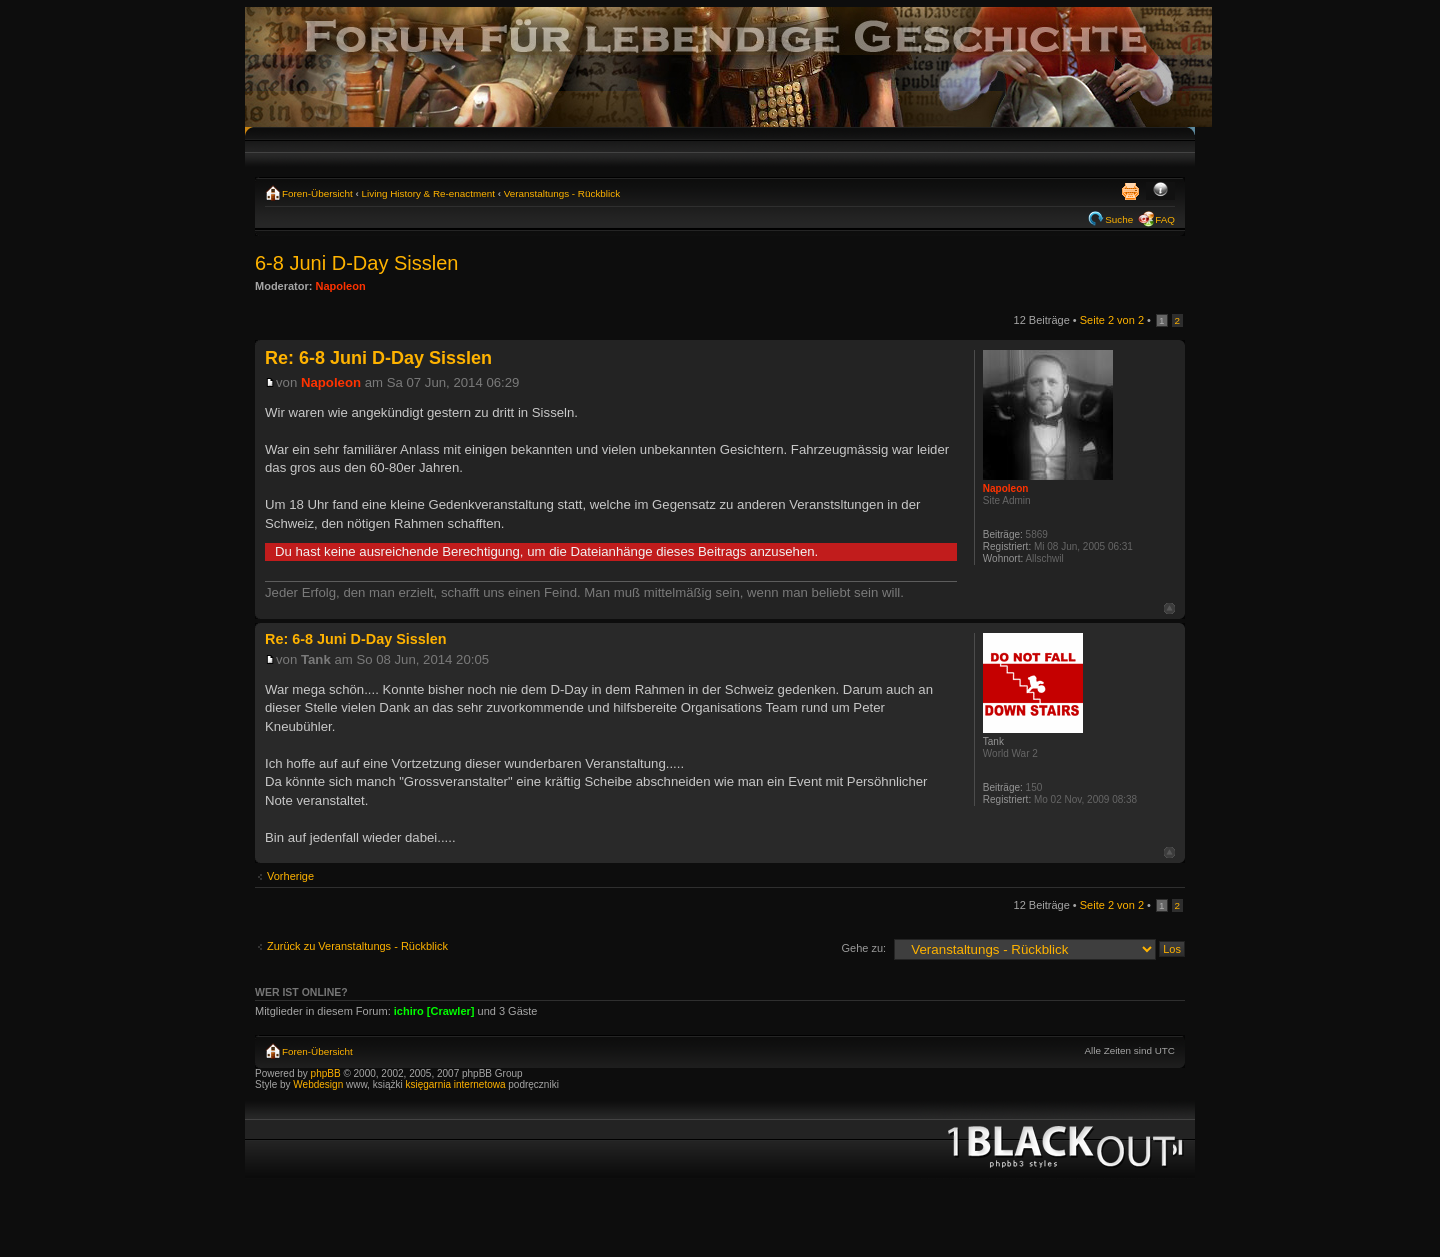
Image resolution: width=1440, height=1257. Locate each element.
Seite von (1112, 320)
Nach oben (1169, 608)
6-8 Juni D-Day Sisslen (356, 263)
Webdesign (319, 1084)
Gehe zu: (863, 948)
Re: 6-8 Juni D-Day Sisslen (378, 358)
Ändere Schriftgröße (1160, 191)
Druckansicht (1130, 191)
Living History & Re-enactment (428, 193)
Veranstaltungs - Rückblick (562, 193)
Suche (1119, 219)
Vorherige (290, 876)
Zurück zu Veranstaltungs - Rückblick (357, 946)
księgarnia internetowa (455, 1084)
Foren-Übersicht (317, 193)
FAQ (1165, 219)
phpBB (326, 1073)
